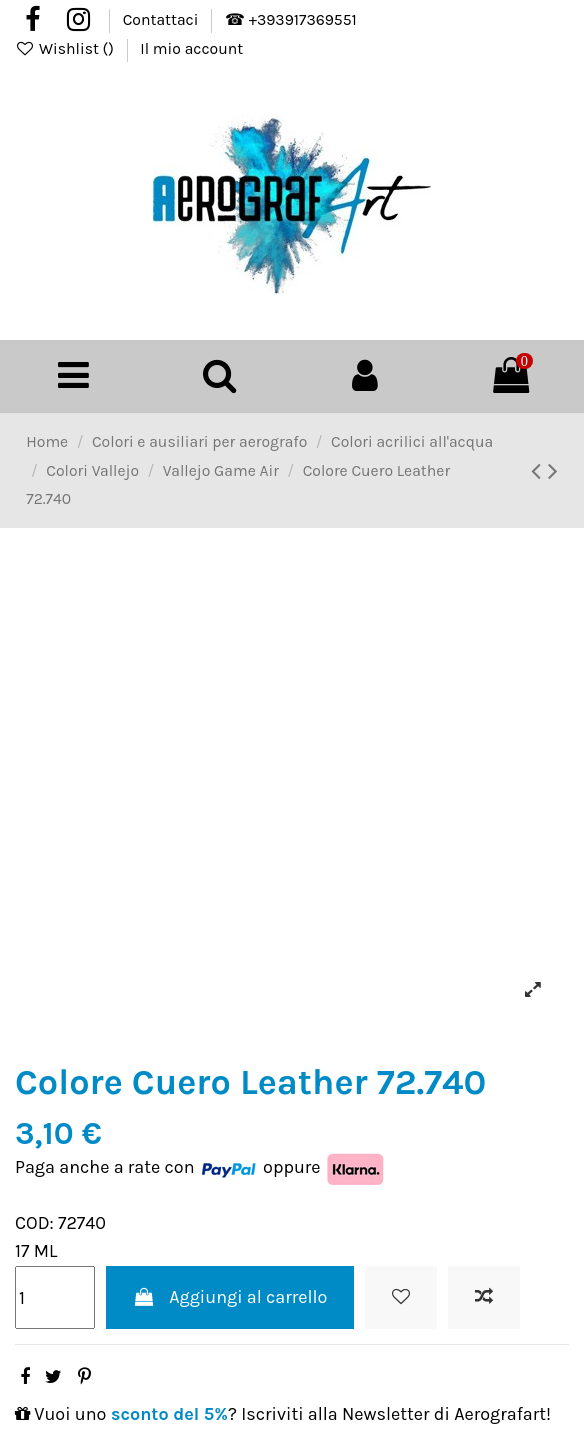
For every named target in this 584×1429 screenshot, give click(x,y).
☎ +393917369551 (291, 20)
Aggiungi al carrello (230, 1297)
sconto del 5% (169, 1414)
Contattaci (162, 20)
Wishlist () (66, 49)
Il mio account (191, 49)
